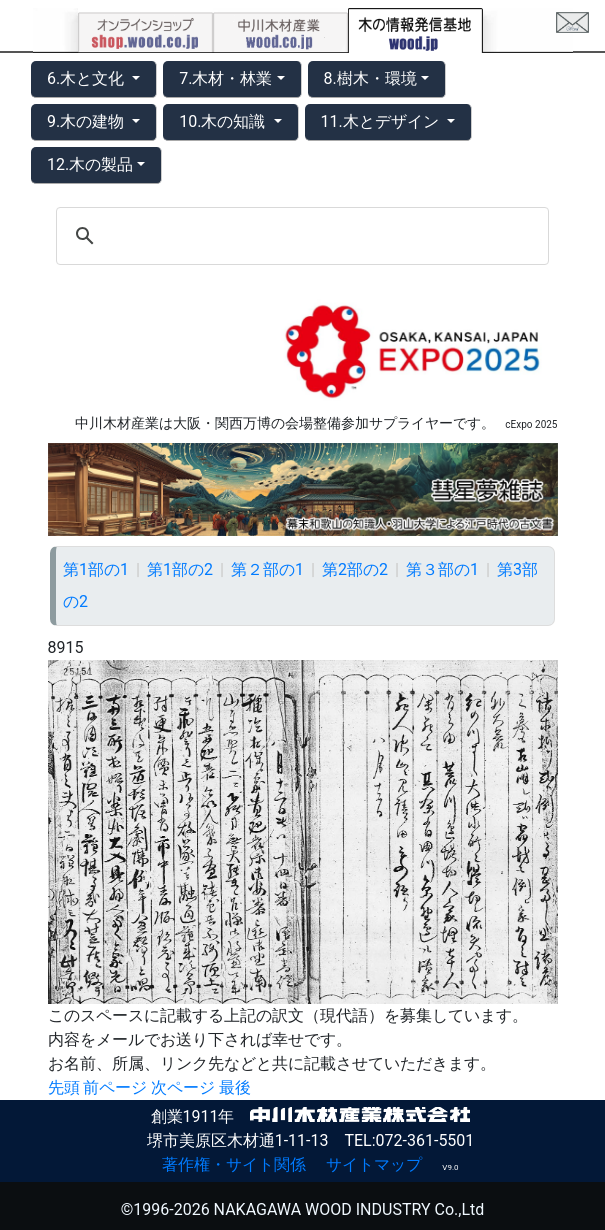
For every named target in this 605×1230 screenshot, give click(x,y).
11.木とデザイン (382, 121)
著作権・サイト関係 (234, 1164)
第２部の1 (267, 569)
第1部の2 (180, 569)
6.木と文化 (87, 78)
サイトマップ (374, 1164)
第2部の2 (355, 569)
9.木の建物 (87, 121)
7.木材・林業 (225, 78)
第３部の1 (442, 569)
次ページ (183, 1087)
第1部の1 (96, 569)
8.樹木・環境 (370, 78)
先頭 (64, 1087)
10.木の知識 (224, 121)
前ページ (115, 1087)
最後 (235, 1087)
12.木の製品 (90, 164)
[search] (299, 236)
